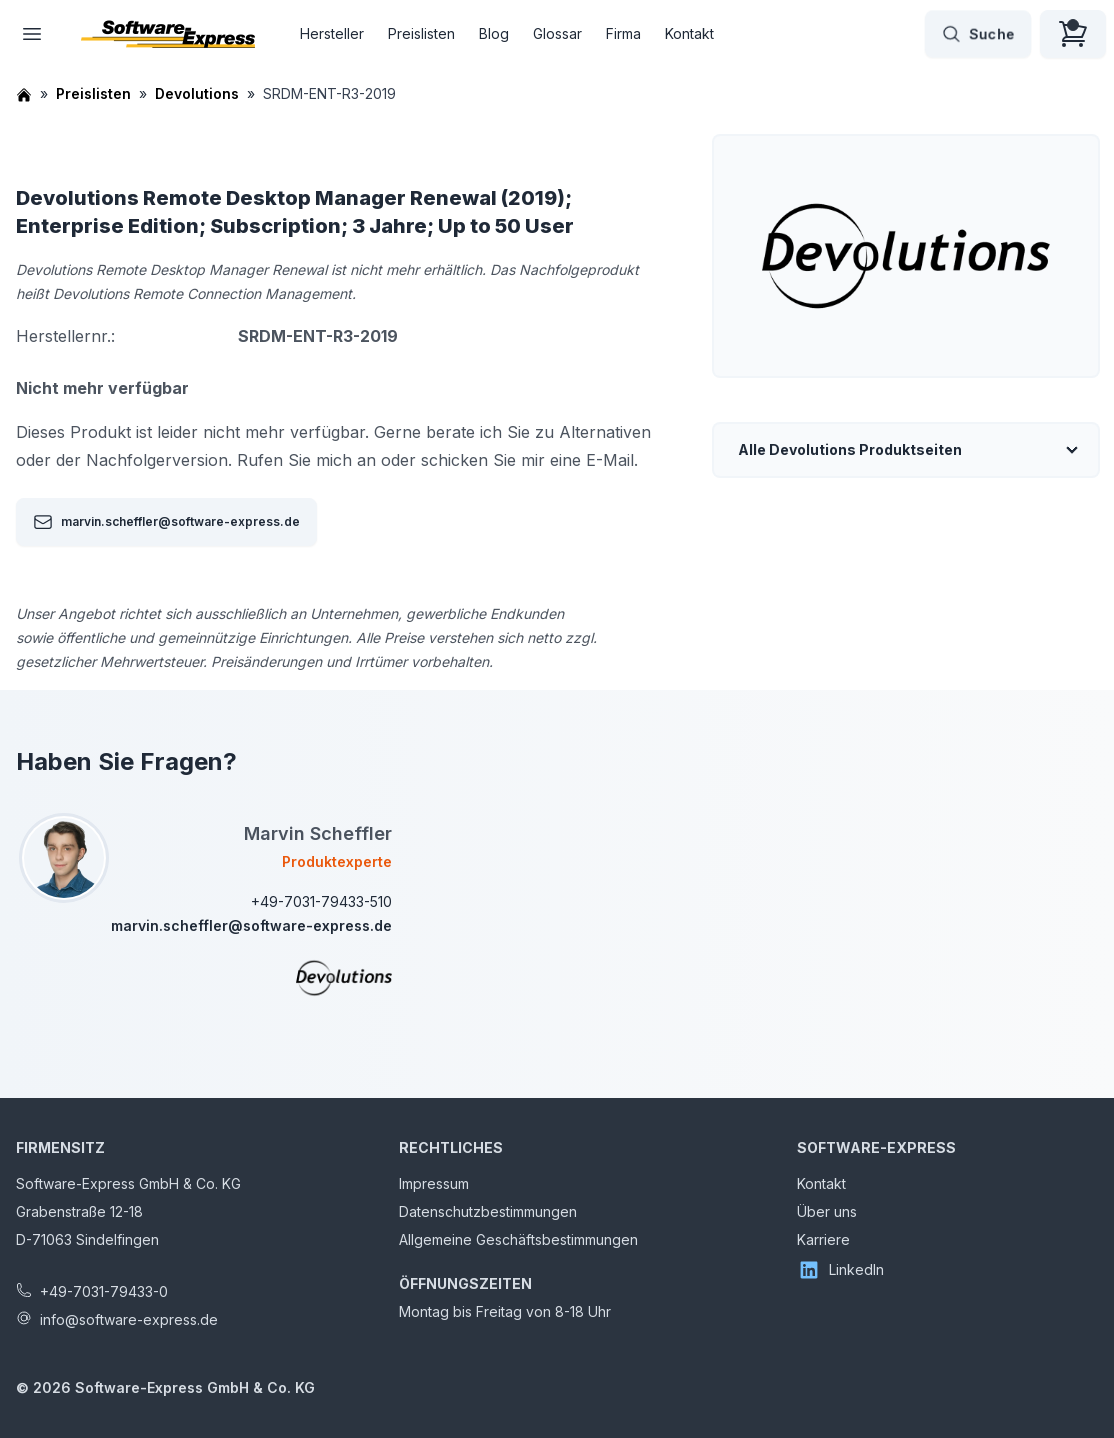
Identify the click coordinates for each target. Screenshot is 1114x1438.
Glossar (557, 33)
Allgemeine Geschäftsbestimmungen (518, 1239)
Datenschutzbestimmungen (488, 1211)
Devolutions (197, 93)
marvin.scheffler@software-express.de (166, 522)
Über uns (827, 1211)
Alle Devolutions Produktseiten (850, 449)
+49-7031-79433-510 (321, 901)
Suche (978, 34)
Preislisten (421, 33)
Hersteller (332, 33)
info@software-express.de (129, 1319)
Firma (623, 33)
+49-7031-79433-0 (104, 1291)
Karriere (823, 1239)
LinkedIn (840, 1270)
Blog (494, 33)
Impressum (434, 1183)
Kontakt (689, 33)
